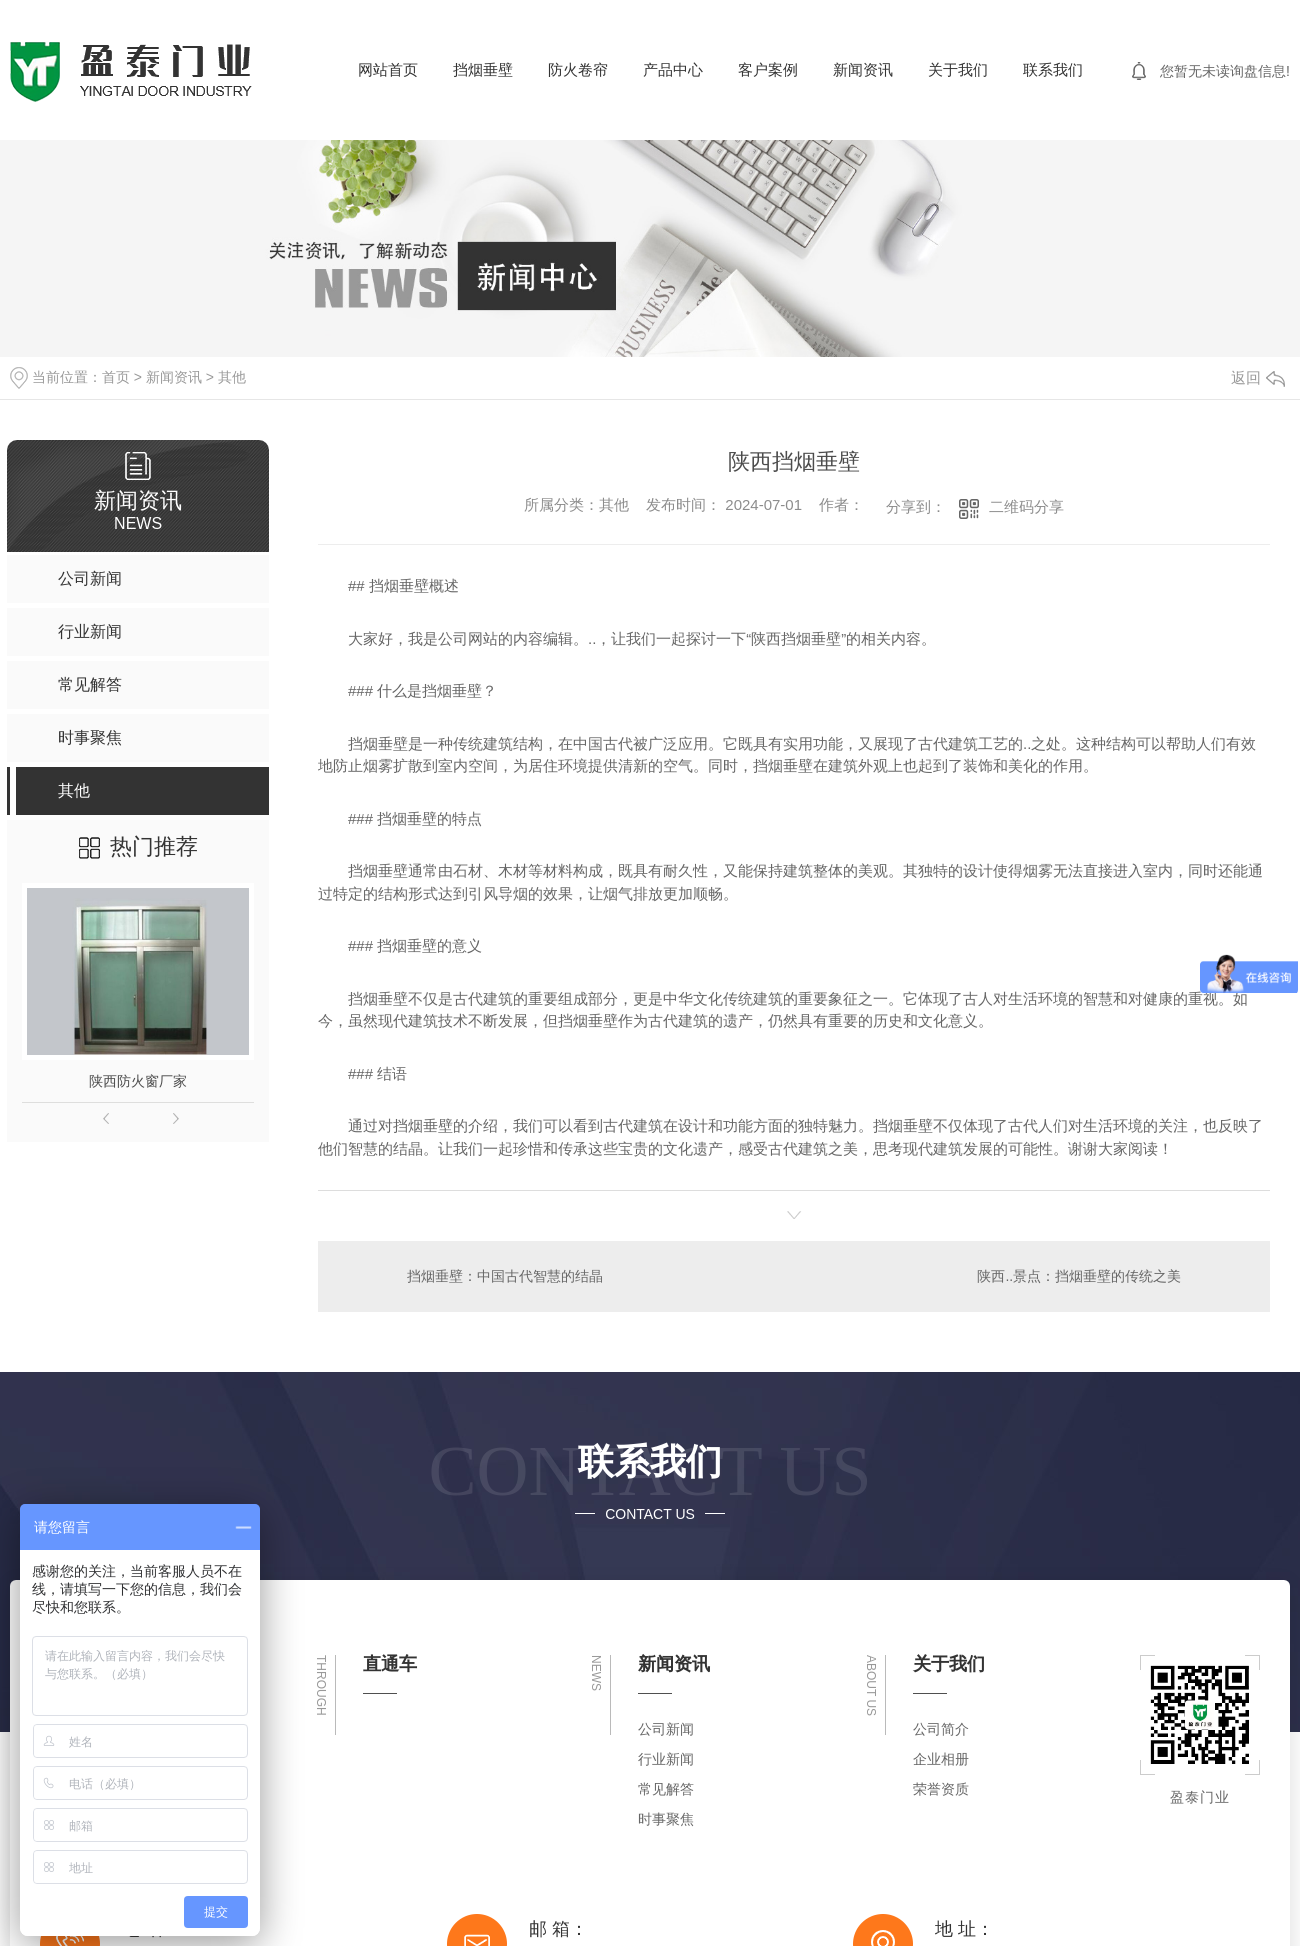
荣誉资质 (941, 1789)
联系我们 (1053, 69)
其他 (232, 377)
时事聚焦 (666, 1819)
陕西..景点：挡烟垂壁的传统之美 (1080, 1276)
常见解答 (666, 1789)
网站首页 (388, 69)
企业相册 (941, 1759)
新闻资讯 (863, 69)
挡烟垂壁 (483, 69)
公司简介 (941, 1729)
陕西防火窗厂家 (138, 1081)
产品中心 (673, 69)
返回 (1258, 377)
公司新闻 (666, 1729)
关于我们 (958, 69)
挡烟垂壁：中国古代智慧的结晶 (505, 1276)
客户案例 (768, 69)
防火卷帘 (578, 69)
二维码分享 (1026, 506)
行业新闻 (666, 1759)
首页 (116, 377)
